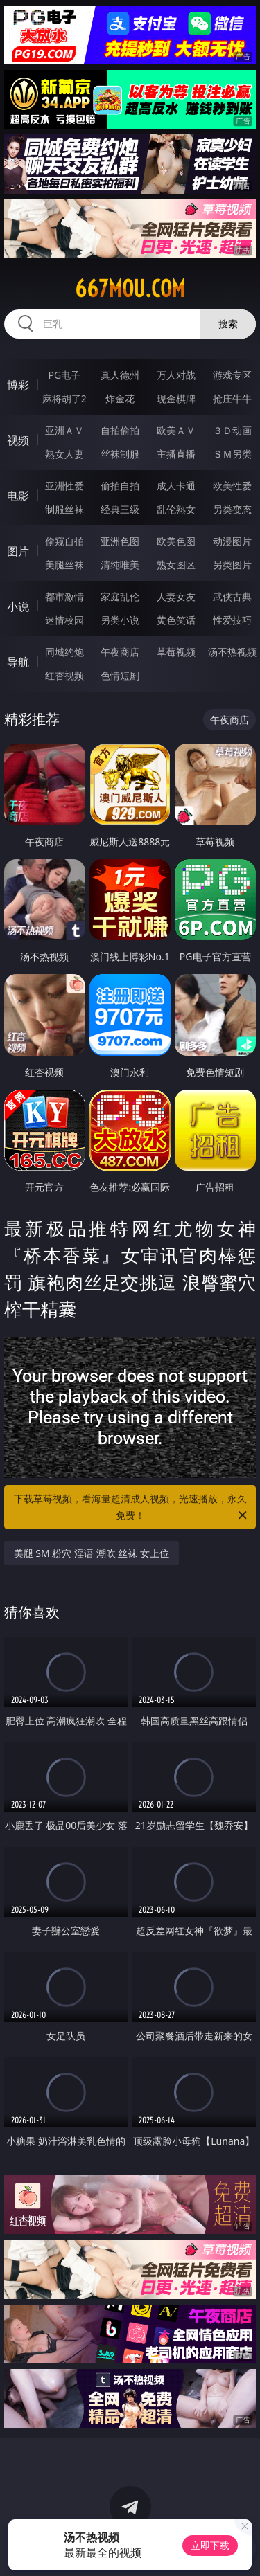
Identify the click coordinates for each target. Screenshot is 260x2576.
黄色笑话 (176, 620)
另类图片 (232, 564)
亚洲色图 (120, 541)
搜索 (228, 323)
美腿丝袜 (64, 564)
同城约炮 (64, 651)
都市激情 (64, 596)
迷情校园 (64, 620)
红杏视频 (64, 675)
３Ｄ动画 (232, 430)
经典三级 (120, 509)
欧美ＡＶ (176, 430)
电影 (18, 495)
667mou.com (130, 289)
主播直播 (176, 453)
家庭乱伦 (120, 596)
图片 (18, 551)
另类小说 (120, 620)
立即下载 (210, 2545)
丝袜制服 (120, 453)
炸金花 (120, 398)
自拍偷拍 (120, 430)
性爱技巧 (232, 620)
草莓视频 (176, 651)
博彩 (18, 385)
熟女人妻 (64, 453)
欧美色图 (176, 541)
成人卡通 (176, 485)
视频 (18, 440)
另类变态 (232, 509)
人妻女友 (176, 596)
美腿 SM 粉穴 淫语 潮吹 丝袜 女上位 (91, 1553)
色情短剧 (120, 675)
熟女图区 (176, 564)
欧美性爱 (232, 485)
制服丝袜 (64, 509)
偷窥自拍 (64, 541)
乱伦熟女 (176, 509)
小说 (18, 606)
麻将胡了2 (64, 398)
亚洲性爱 (64, 485)
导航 (18, 661)
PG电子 (64, 374)
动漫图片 (232, 541)
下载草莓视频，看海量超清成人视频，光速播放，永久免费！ (132, 1508)
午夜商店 (120, 651)
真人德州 (120, 374)
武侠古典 (232, 596)
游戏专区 (232, 374)
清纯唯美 (120, 564)
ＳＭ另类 (232, 453)
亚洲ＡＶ (64, 430)
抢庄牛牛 (232, 398)
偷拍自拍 (120, 485)
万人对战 (176, 374)
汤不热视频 (232, 651)
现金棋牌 (176, 398)
